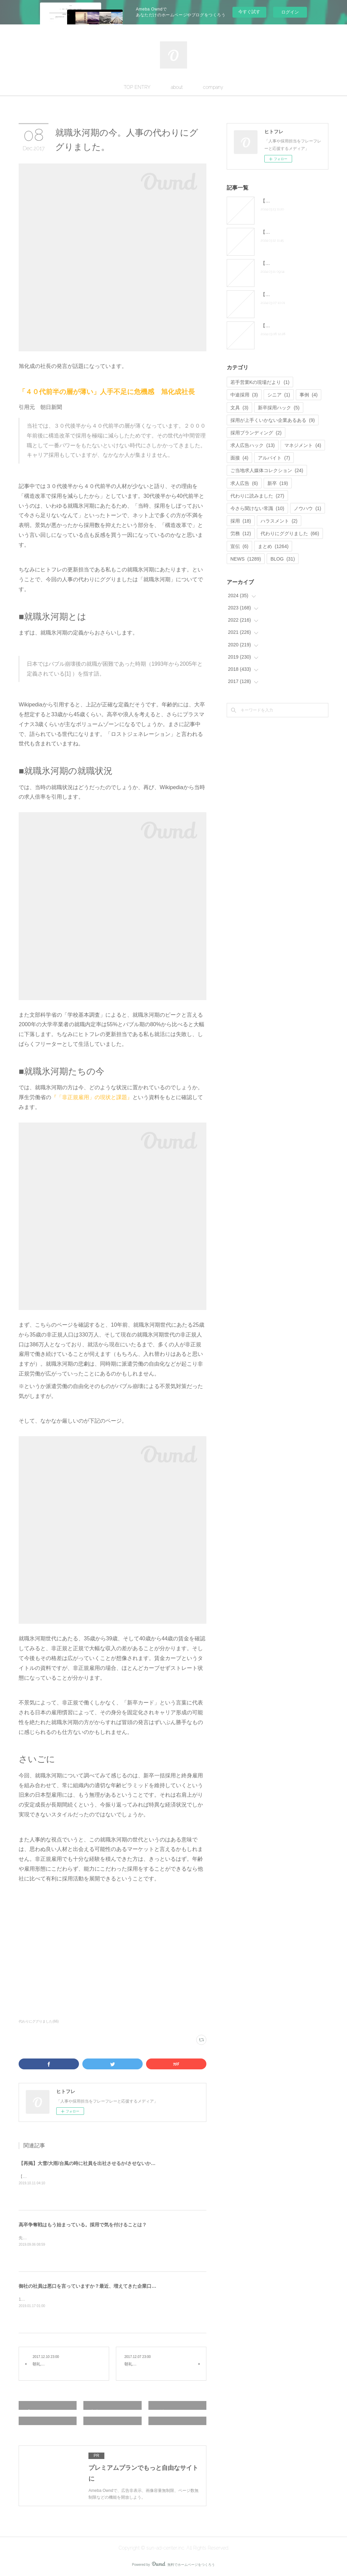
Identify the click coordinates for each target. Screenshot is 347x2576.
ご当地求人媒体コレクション (266, 470)
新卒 (277, 483)
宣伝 (239, 546)
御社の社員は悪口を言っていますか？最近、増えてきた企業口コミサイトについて (106, 2286)
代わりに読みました (257, 496)
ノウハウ (307, 508)
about (177, 87)
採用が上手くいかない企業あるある (272, 420)
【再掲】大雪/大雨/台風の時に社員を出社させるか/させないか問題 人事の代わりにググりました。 (125, 2163)
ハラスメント (279, 521)
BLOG (282, 559)
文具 (239, 407)
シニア (278, 394)
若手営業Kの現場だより (259, 382)
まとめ (273, 546)
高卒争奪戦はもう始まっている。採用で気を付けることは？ (83, 2224)
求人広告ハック (252, 445)
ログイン (290, 12)
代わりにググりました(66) (39, 2021)
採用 (240, 521)
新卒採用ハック (279, 407)
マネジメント (302, 445)
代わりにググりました (290, 533)
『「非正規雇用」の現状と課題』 (91, 1097)
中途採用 (244, 394)
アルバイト (274, 458)
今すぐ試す (249, 11)
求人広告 (244, 483)
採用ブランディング (256, 432)
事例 (309, 394)
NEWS (245, 559)
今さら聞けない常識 (257, 508)
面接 (239, 458)
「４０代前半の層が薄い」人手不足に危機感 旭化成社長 (107, 391)
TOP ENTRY (137, 87)
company (213, 87)
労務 (240, 533)
